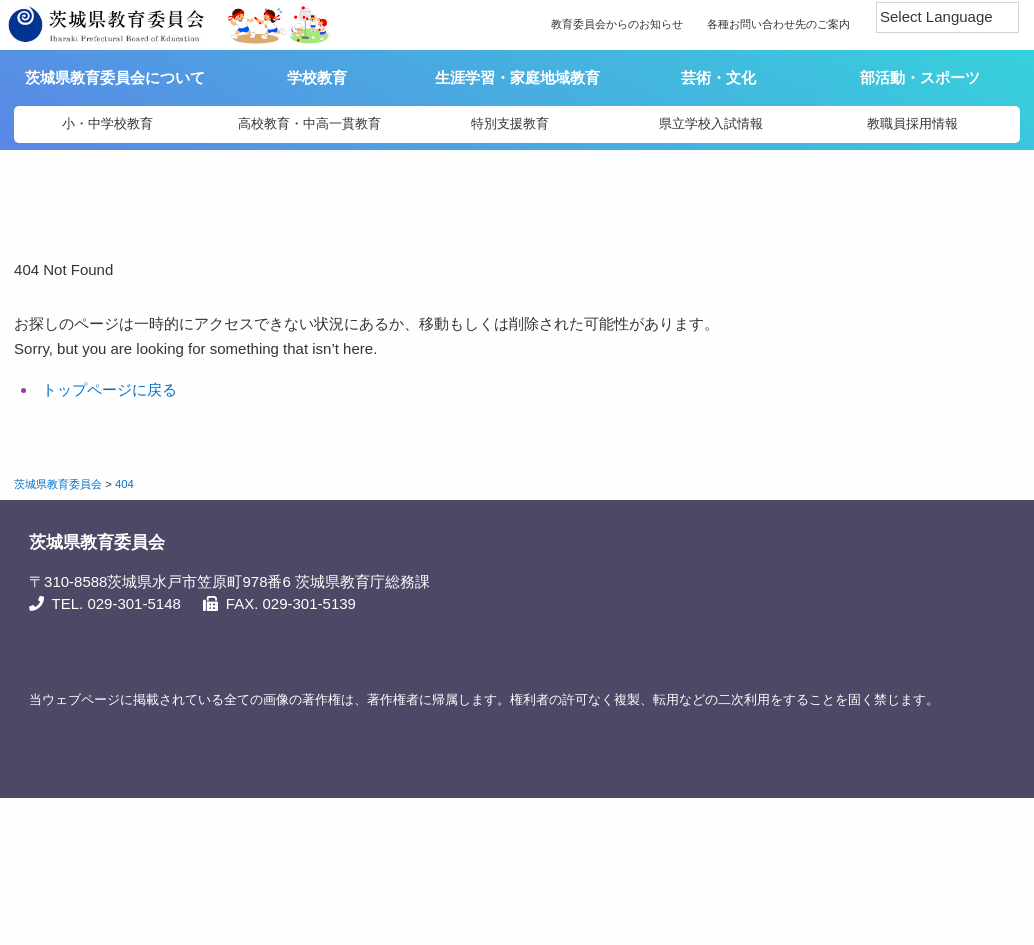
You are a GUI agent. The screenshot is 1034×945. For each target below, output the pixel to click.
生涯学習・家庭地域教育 (517, 77)
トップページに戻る (109, 389)
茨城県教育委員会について (117, 77)
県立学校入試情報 (711, 123)
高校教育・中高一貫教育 (309, 123)
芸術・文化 (718, 77)
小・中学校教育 (107, 123)
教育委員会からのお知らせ (617, 24)
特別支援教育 (510, 123)
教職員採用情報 (912, 123)
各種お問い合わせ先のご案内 (778, 24)
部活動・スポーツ (920, 77)
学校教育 (317, 77)
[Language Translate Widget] (947, 17)
